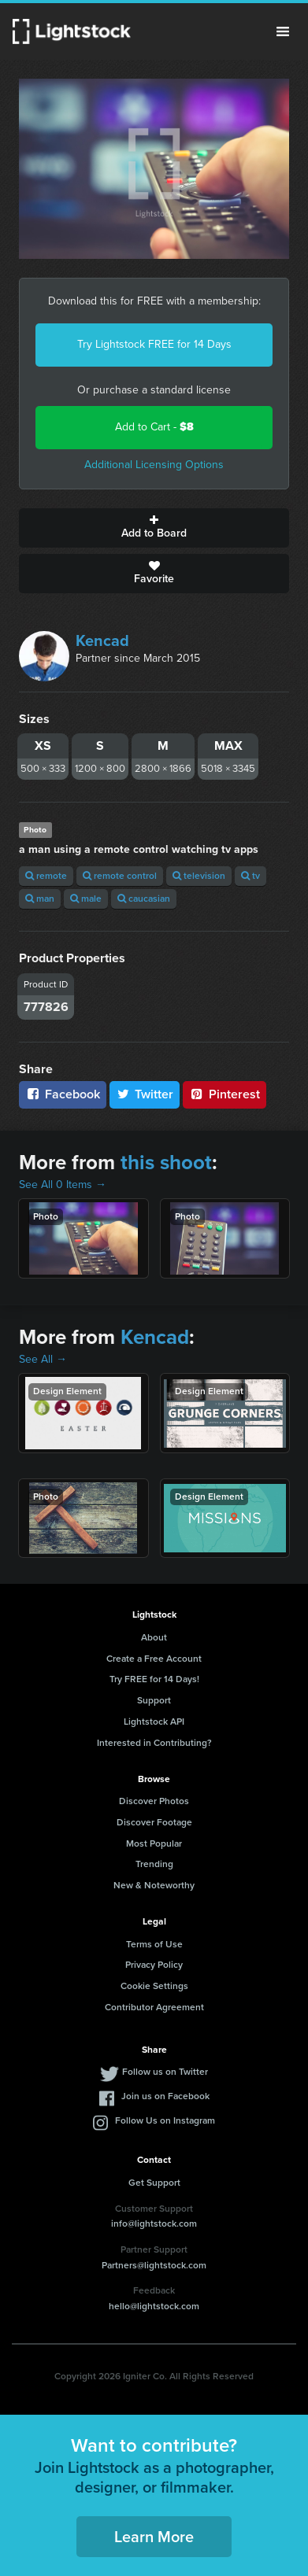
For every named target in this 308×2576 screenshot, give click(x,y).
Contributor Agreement (154, 2007)
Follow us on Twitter (165, 2072)
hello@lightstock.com (154, 2306)
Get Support (154, 2183)
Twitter (145, 1094)
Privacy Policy (154, 1965)
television (199, 876)
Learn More (154, 2536)
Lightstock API (154, 1721)
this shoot (166, 1162)
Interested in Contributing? (154, 1743)
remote (46, 876)
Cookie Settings (154, 1986)
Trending (154, 1864)
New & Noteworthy (154, 1885)
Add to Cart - (154, 427)
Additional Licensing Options (154, 464)
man (39, 898)
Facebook (62, 1094)
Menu (282, 31)
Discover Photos (154, 1801)
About (154, 1637)
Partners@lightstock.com (154, 2265)
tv (250, 876)
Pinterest (224, 1094)
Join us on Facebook (165, 2096)
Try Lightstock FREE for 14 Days (154, 344)
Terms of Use (154, 1944)
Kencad (102, 640)
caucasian (143, 898)
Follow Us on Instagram (165, 2120)
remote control (120, 876)
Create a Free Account (154, 1659)
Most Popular (154, 1843)
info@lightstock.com (154, 2223)
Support (154, 1700)
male (86, 898)
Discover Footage (154, 1822)
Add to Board (154, 528)
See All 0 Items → (62, 1184)
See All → (43, 1359)
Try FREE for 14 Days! (154, 1679)
